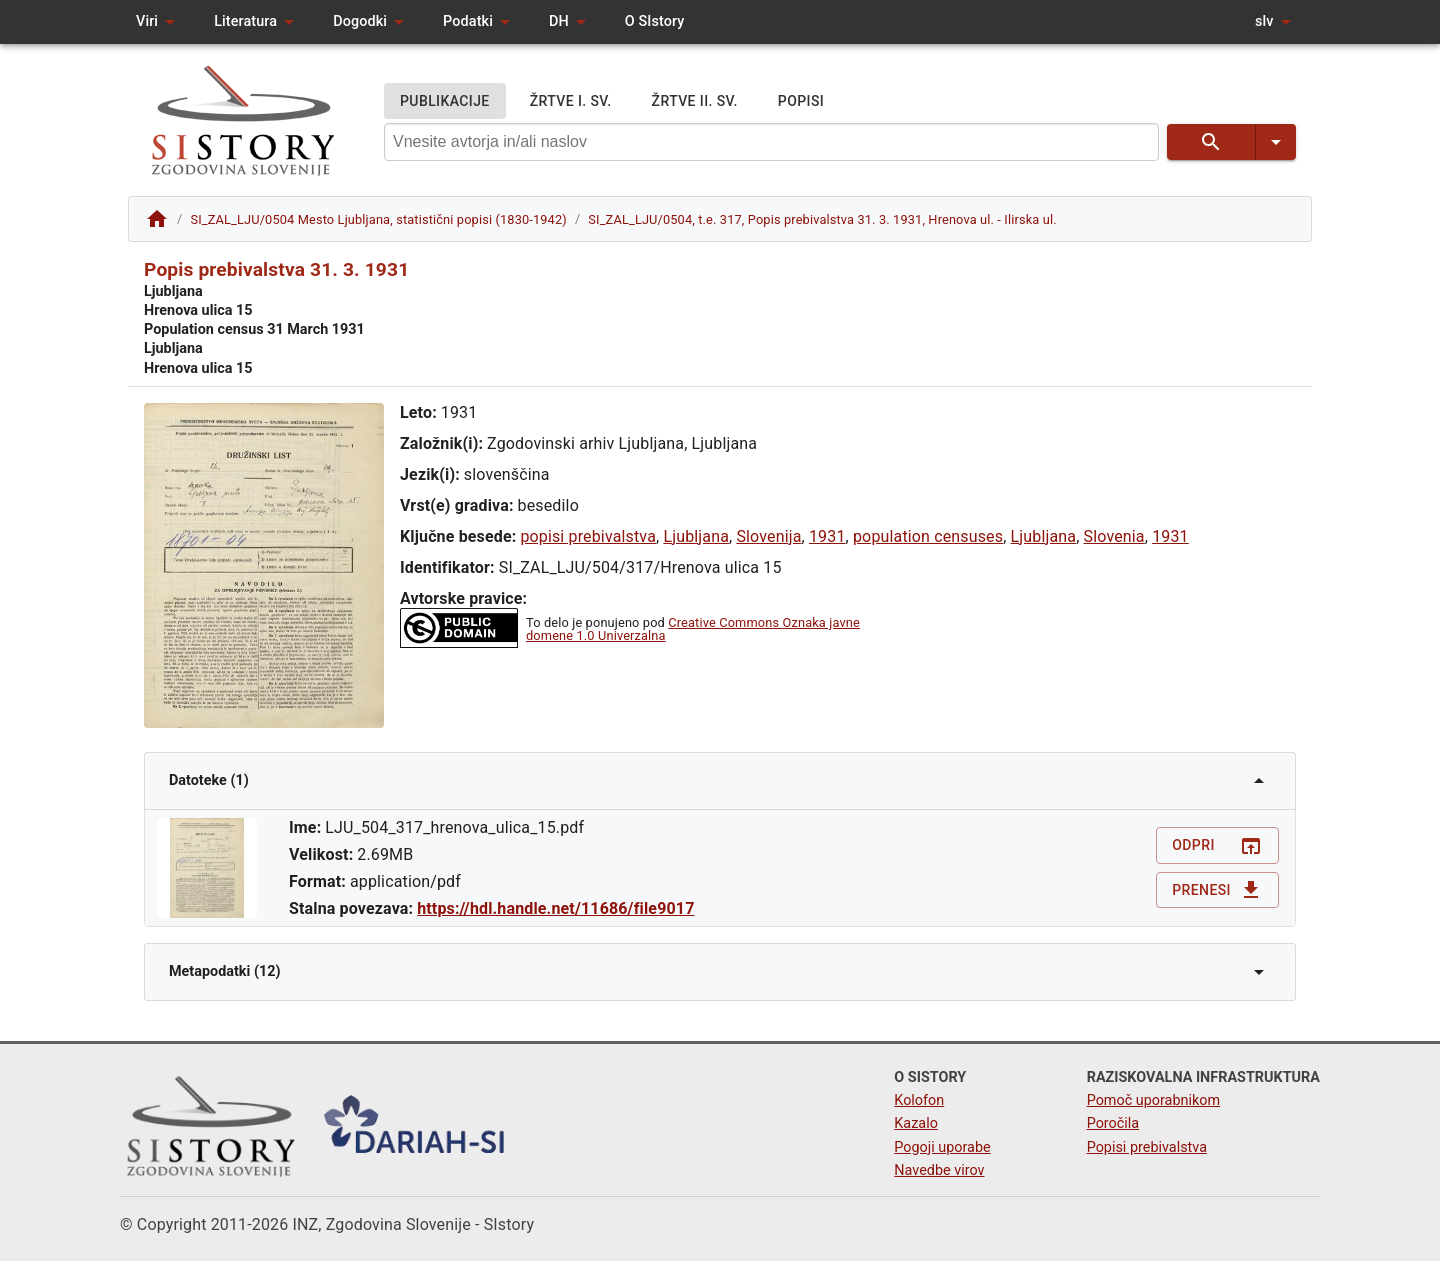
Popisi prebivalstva (1147, 1147)
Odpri (1217, 845)
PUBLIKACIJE (445, 101)
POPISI (801, 101)
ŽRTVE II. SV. (695, 101)
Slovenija (768, 536)
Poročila (1113, 1123)
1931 (827, 536)
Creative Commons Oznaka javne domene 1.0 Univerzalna (693, 629)
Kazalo (916, 1123)
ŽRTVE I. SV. (571, 101)
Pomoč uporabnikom (1153, 1100)
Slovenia (1114, 536)
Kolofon (919, 1100)
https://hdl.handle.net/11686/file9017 (555, 908)
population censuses (928, 536)
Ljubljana (696, 536)
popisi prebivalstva (588, 536)
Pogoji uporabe (942, 1147)
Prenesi (1217, 890)
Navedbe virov (939, 1170)
